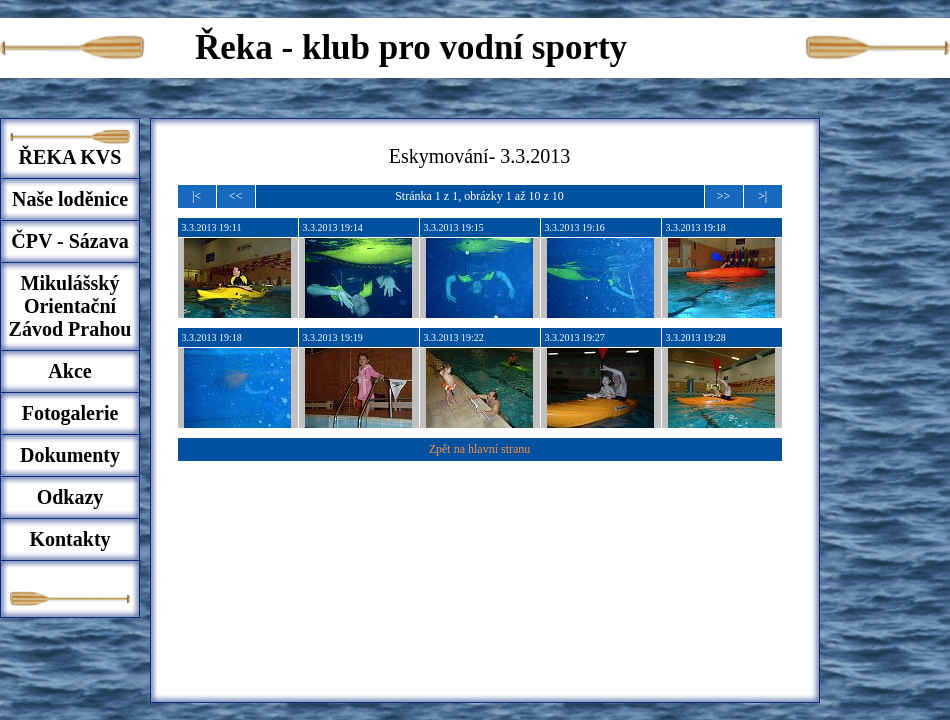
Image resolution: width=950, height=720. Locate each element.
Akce (69, 371)
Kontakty (69, 539)
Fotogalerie (70, 413)
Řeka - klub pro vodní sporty (411, 47)
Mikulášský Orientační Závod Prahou (70, 306)
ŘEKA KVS (70, 157)
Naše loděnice (70, 199)
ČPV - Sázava (69, 241)
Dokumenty (70, 455)
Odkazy (70, 497)
